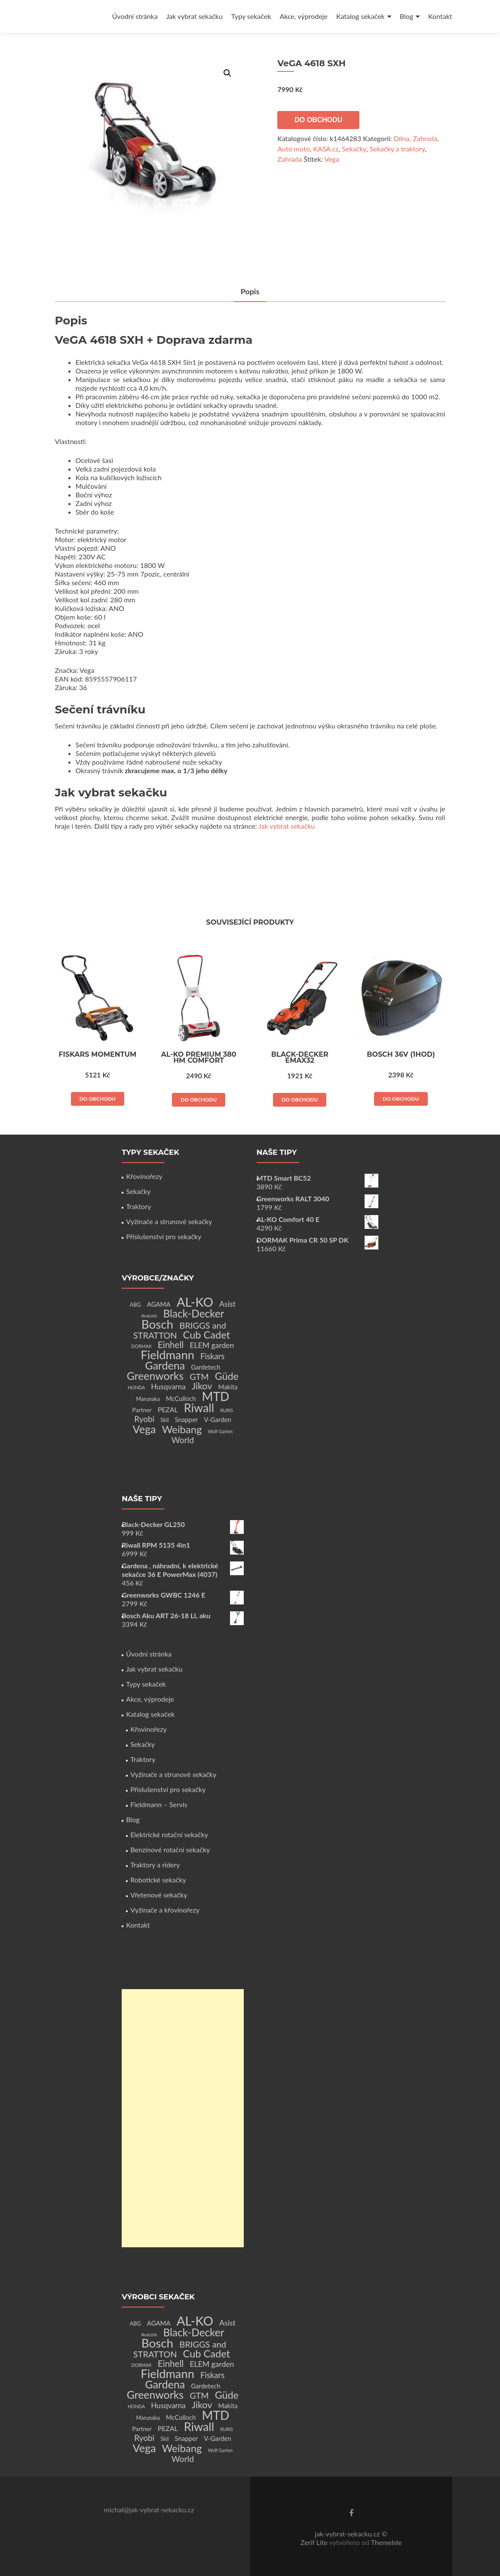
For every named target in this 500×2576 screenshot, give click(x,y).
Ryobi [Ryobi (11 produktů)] (144, 1419)
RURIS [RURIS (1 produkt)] (226, 1410)
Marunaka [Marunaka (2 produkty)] (148, 1399)
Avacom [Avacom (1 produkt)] (149, 1315)
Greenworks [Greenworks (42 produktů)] (155, 1375)
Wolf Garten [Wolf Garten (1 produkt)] (220, 1431)
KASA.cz (325, 149)
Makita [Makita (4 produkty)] (227, 1387)
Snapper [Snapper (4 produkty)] (186, 1419)
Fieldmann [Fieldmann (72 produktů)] (167, 1355)
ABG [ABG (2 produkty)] (135, 1305)
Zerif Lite (315, 2542)
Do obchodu (318, 119)
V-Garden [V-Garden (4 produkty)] (217, 1419)
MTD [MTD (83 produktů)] (216, 1396)
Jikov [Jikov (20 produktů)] (202, 1385)
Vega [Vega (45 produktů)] (144, 1428)
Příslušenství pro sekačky (163, 1236)
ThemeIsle (386, 2542)
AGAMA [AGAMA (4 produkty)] (159, 1304)
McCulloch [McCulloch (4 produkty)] (181, 1398)
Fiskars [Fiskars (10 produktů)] (212, 1356)
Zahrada (289, 159)
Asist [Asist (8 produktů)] (227, 1303)
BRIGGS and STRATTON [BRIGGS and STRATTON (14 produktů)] (179, 1330)
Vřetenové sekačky (158, 1895)
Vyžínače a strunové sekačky (169, 1221)
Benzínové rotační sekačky (170, 1849)
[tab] (250, 292)
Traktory (138, 1206)
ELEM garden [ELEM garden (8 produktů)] (212, 1345)
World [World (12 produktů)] (183, 1440)
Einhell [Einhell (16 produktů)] (171, 1344)
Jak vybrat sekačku (194, 16)
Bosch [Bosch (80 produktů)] (157, 1324)
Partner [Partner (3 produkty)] (142, 1409)
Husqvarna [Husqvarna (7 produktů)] (168, 1386)
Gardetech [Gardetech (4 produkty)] (205, 1367)
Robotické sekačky (158, 1880)
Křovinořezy (144, 1176)
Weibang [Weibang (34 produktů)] (182, 1429)
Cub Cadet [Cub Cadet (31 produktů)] (206, 1335)
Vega (331, 159)
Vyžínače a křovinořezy (164, 1910)
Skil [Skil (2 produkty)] (164, 1420)
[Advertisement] (182, 2118)
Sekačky (354, 149)
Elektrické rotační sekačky (169, 1834)
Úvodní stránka (135, 16)
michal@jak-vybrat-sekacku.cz (149, 2509)
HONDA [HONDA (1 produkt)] (136, 1387)
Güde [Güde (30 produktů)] (227, 1376)
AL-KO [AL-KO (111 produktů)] (195, 1301)
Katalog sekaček (360, 16)
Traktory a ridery (155, 1864)
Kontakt (440, 16)
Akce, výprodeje (303, 16)
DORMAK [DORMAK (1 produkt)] (141, 1346)
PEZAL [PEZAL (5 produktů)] (168, 1409)
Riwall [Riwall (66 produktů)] (199, 1408)
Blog (406, 16)
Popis (250, 291)
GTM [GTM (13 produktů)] (199, 1377)
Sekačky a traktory (397, 149)
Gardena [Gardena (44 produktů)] (165, 1365)
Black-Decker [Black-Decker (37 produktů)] (193, 1313)
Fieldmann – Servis (158, 1804)
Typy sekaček (251, 16)
